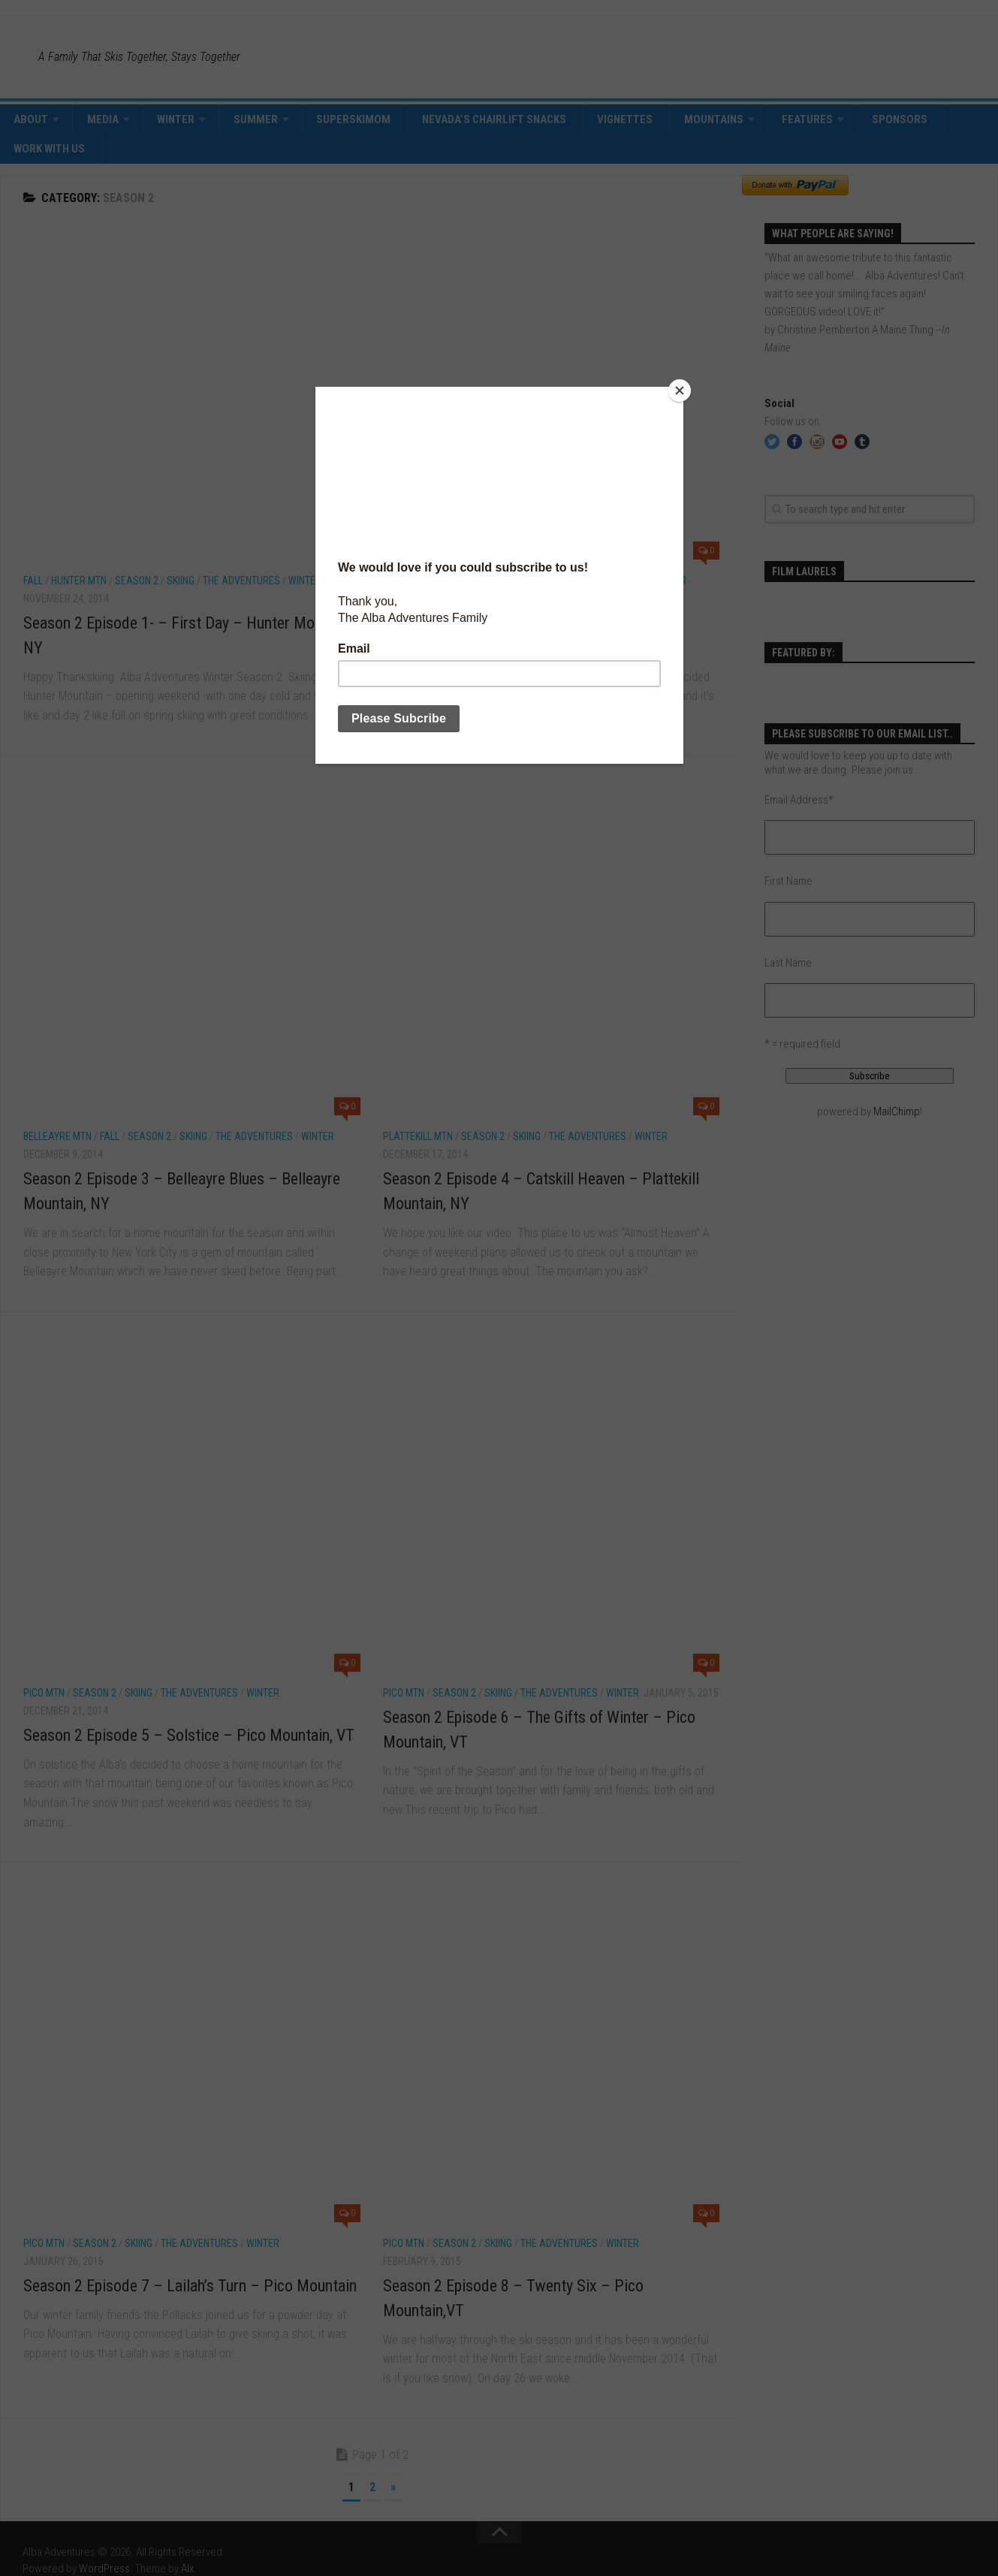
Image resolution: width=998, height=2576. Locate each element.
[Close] (679, 390)
